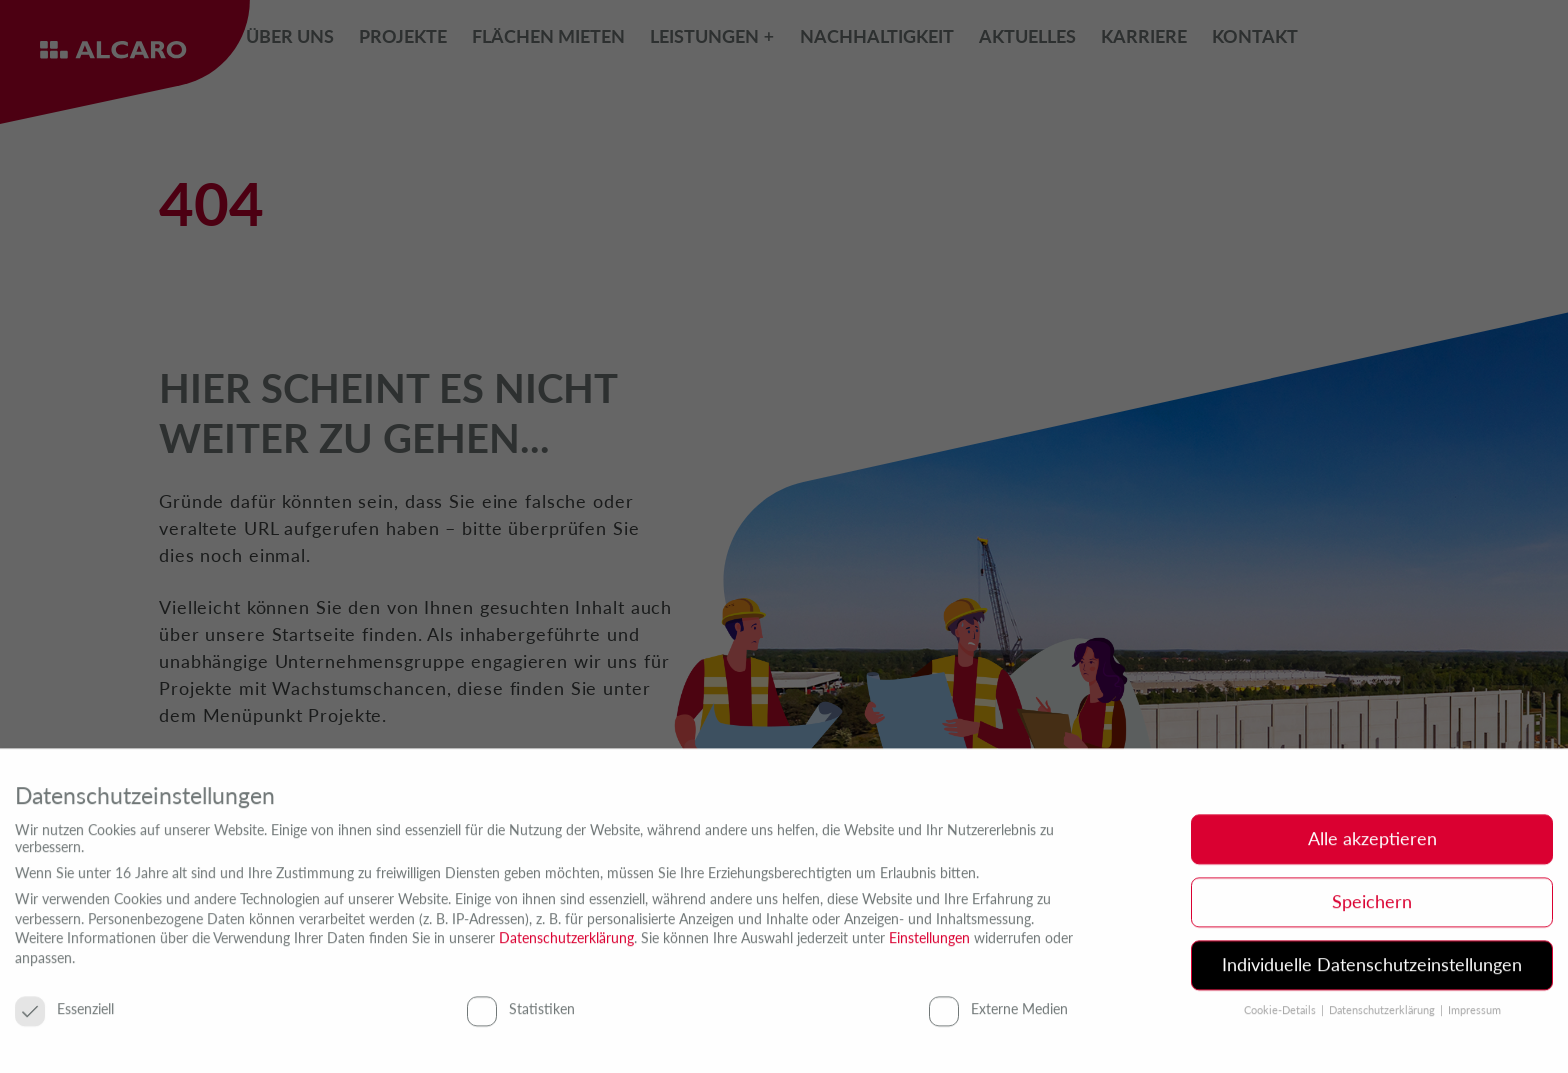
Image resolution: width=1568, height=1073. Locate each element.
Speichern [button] (1372, 908)
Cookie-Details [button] (1281, 1016)
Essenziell (64, 1012)
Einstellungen (929, 944)
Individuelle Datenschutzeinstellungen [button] (1372, 971)
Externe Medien (998, 1012)
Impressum (1474, 1016)
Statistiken (521, 1012)
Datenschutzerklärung (566, 944)
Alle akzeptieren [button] (1372, 845)
